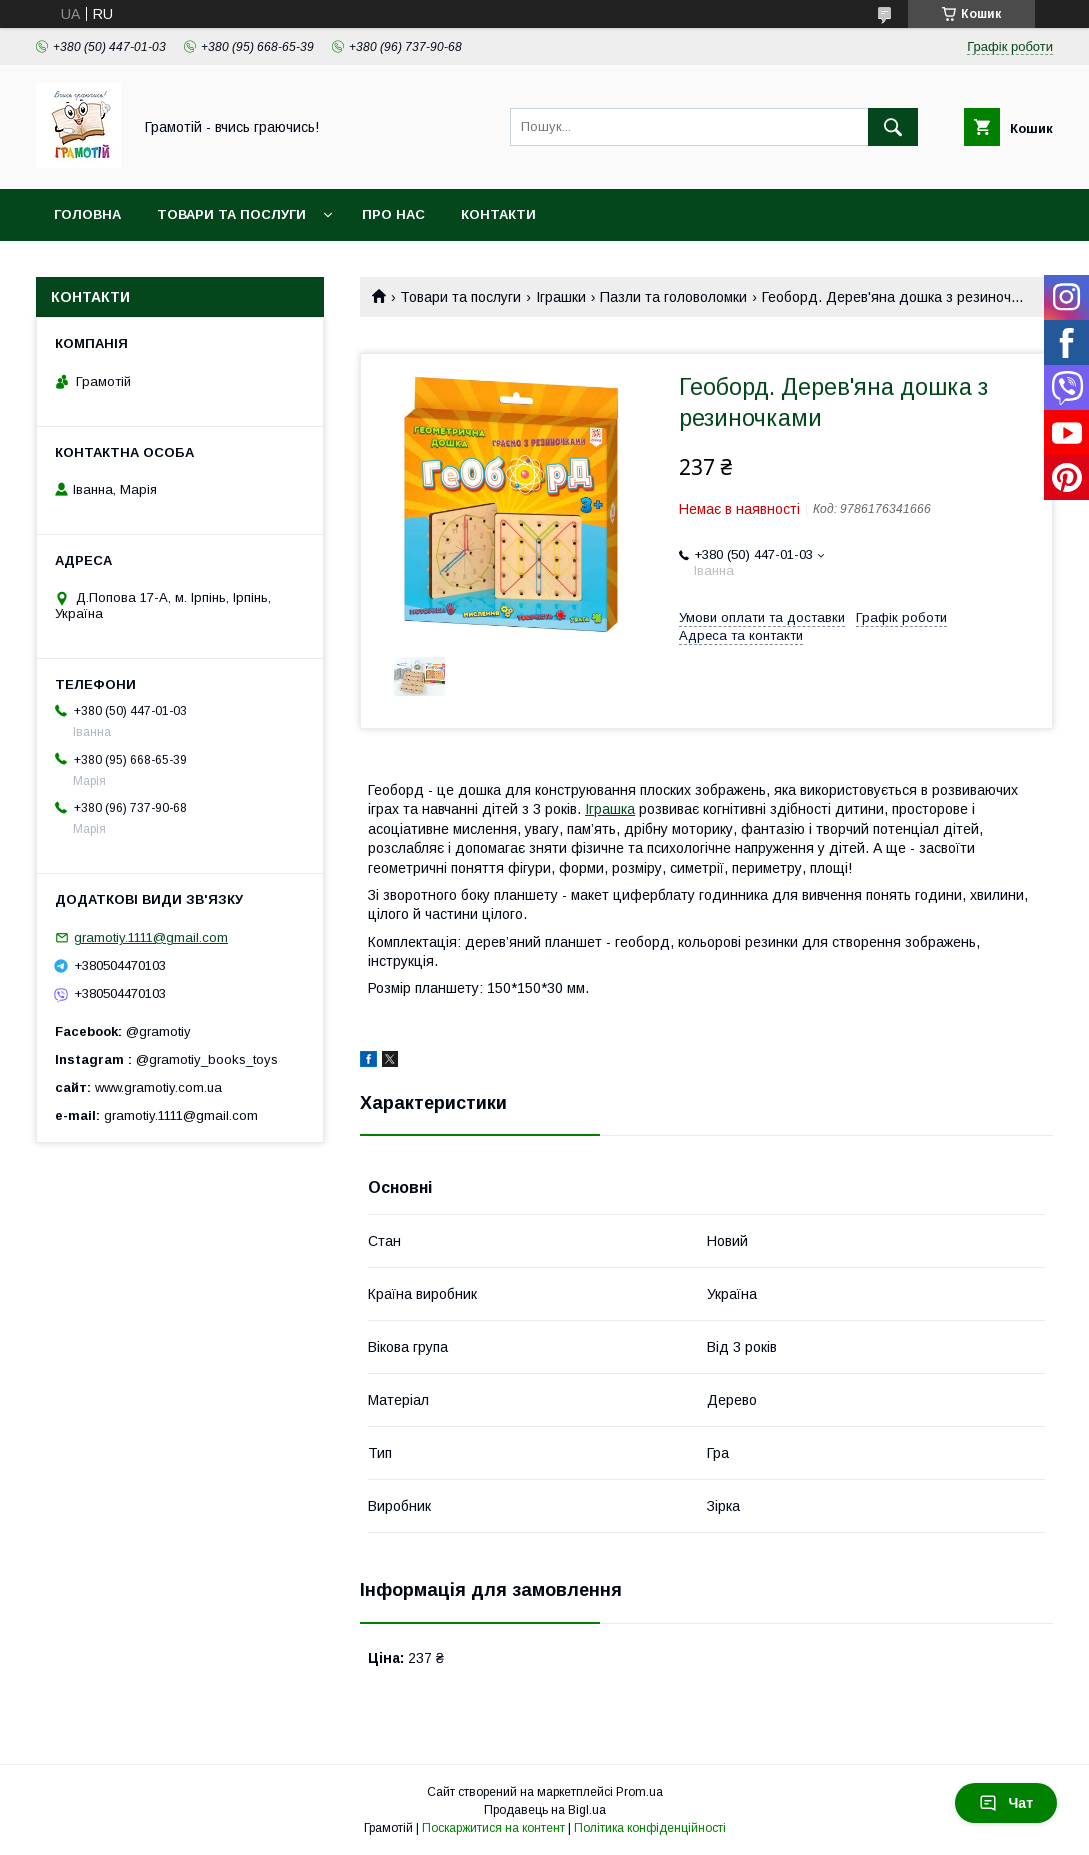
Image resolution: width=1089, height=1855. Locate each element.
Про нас (393, 214)
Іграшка (610, 809)
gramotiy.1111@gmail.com (151, 937)
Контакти (498, 214)
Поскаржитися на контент (493, 1828)
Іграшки (561, 297)
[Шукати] (893, 127)
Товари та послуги (231, 214)
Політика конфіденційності (650, 1828)
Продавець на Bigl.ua (545, 1810)
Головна (87, 214)
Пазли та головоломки (673, 297)
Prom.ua (639, 1792)
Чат (1006, 1803)
